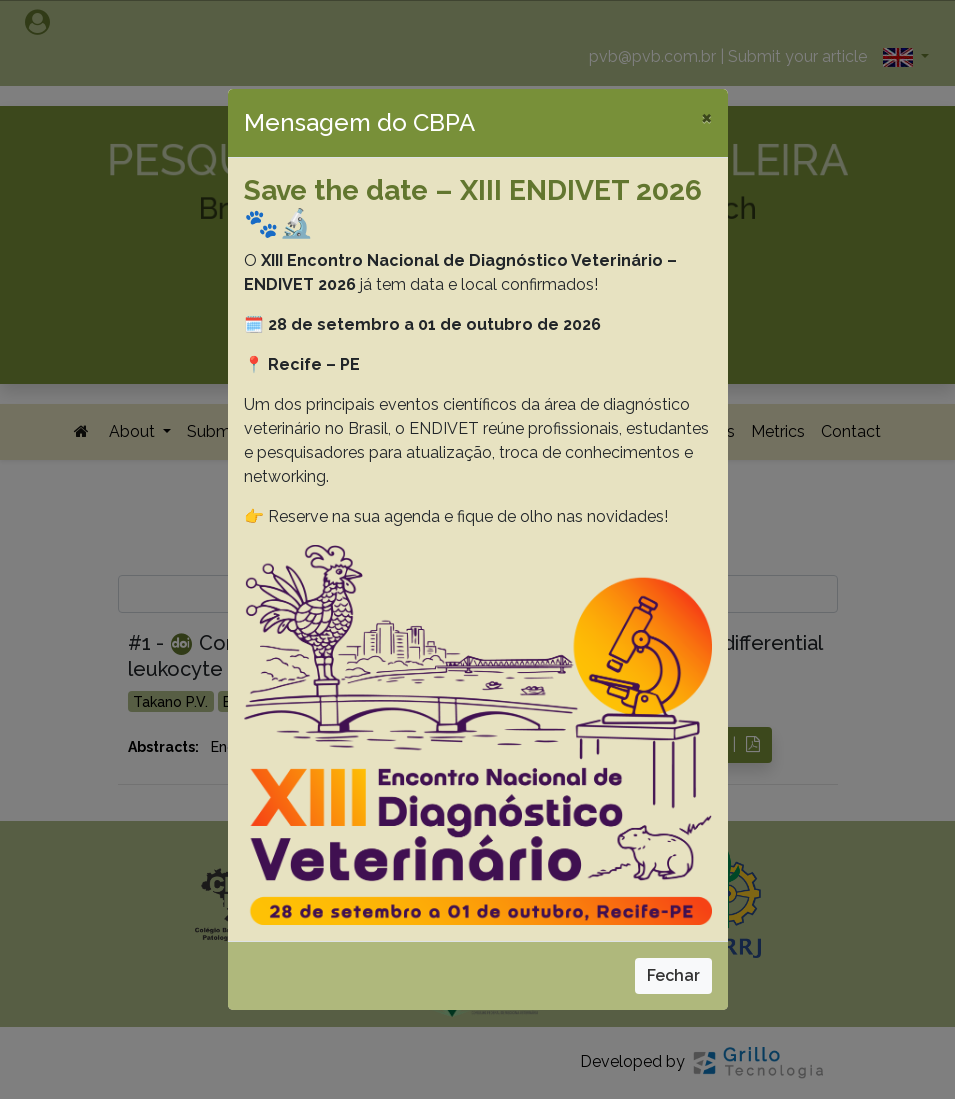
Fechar (673, 975)
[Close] (706, 117)
